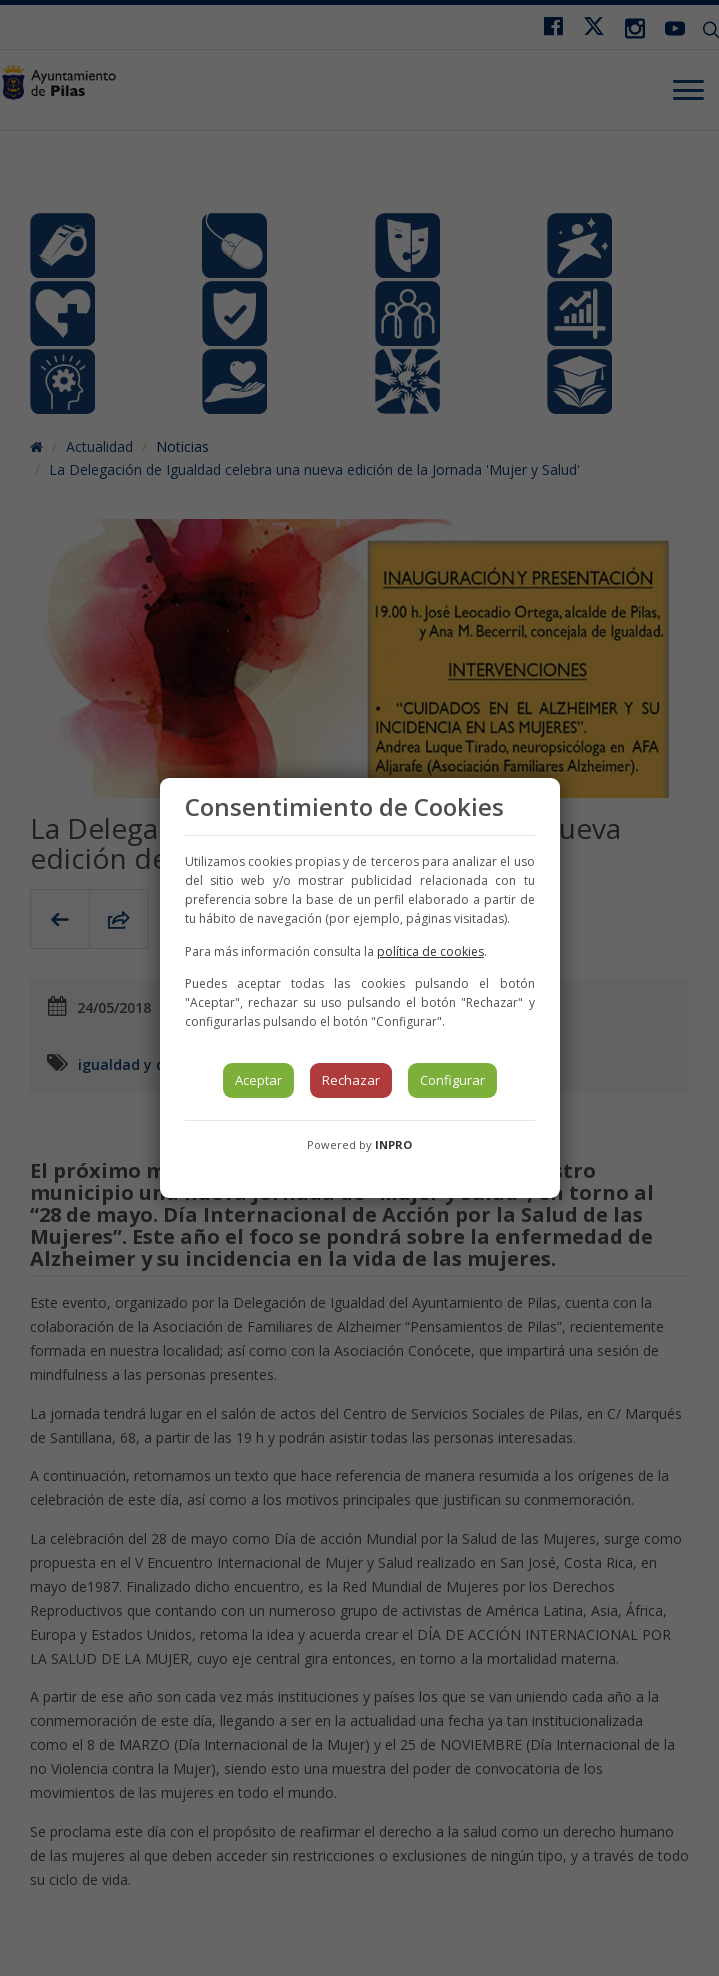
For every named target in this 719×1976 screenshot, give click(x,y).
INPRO (393, 1144)
